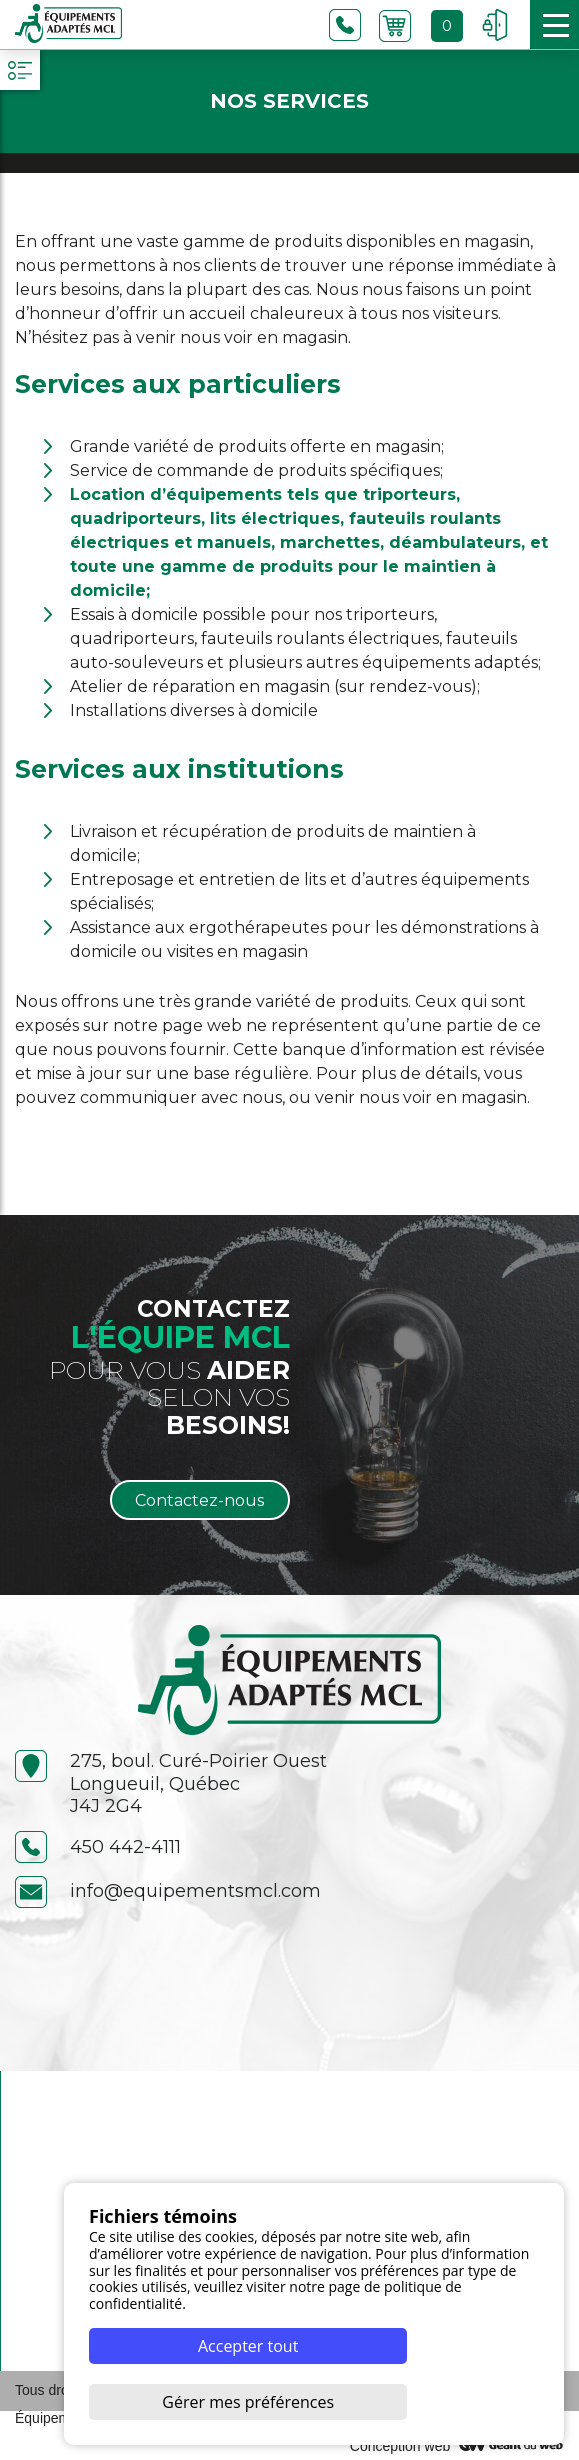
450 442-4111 (98, 1847)
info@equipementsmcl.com (168, 1891)
